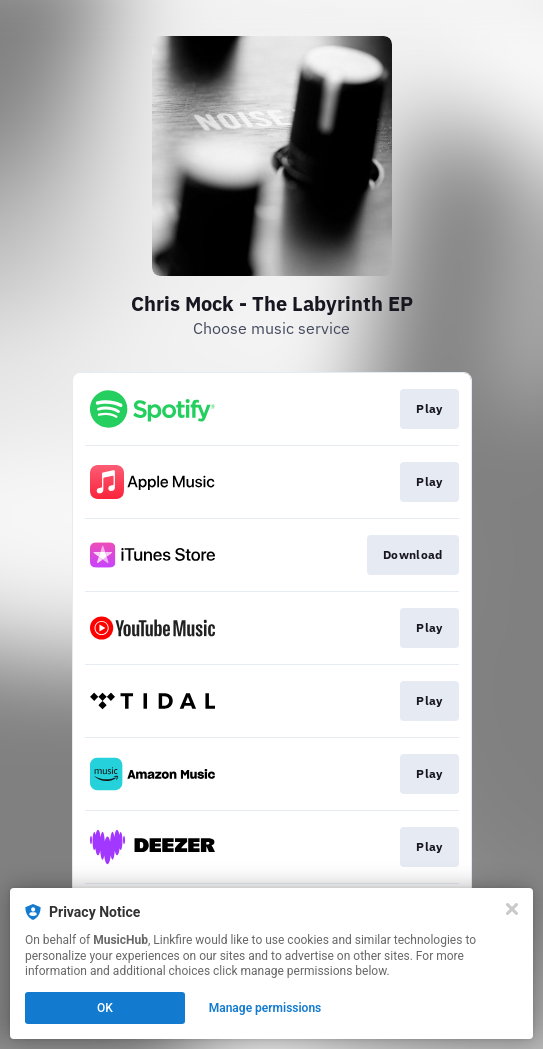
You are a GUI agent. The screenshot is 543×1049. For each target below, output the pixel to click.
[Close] (512, 909)
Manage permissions (265, 1008)
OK (105, 1008)
